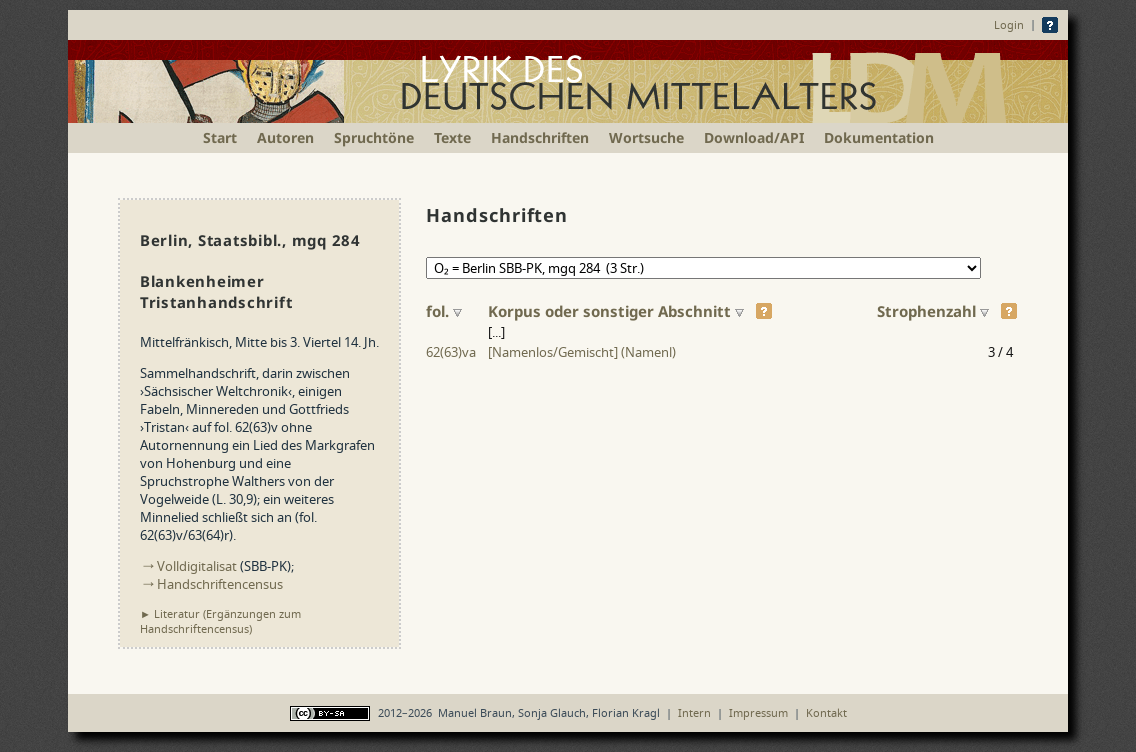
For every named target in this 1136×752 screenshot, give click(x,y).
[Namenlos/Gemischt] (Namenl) (582, 352)
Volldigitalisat (197, 566)
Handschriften (540, 137)
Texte (452, 137)
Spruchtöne (374, 137)
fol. (444, 311)
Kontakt (826, 712)
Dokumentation (879, 137)
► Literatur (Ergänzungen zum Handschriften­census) (220, 621)
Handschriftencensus (220, 584)
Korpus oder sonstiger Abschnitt (616, 311)
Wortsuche (646, 137)
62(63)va (451, 352)
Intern (694, 712)
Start (220, 137)
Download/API (754, 137)
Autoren (285, 137)
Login (1009, 24)
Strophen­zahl (933, 311)
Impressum (758, 712)
